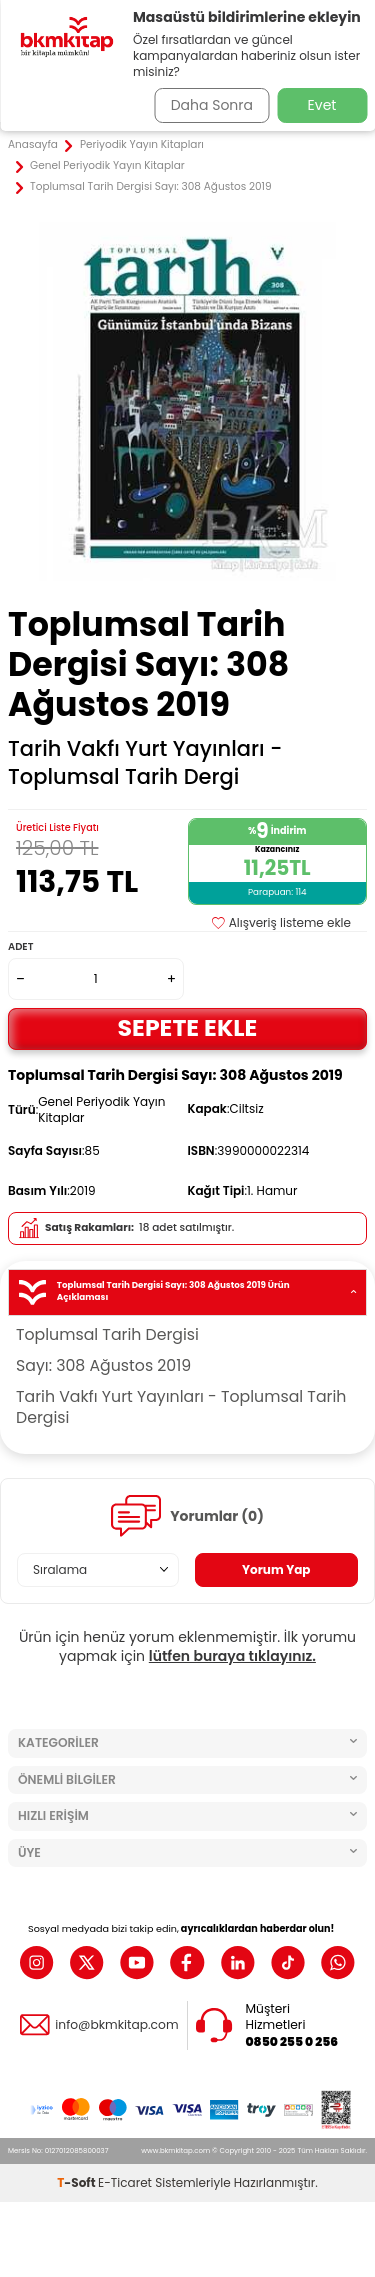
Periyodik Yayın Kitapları (142, 145)
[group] (187, 401)
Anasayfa (33, 145)
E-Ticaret (125, 2182)
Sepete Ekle (188, 1027)
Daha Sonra (212, 105)
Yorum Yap (276, 1569)
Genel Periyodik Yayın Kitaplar (107, 166)
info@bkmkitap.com (116, 2025)
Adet (20, 946)
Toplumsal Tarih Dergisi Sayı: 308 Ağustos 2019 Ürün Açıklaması (187, 1291)
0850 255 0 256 (292, 2042)
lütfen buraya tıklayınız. (232, 1656)
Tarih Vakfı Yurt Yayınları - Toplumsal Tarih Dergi (145, 763)
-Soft (77, 2182)
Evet (322, 105)
